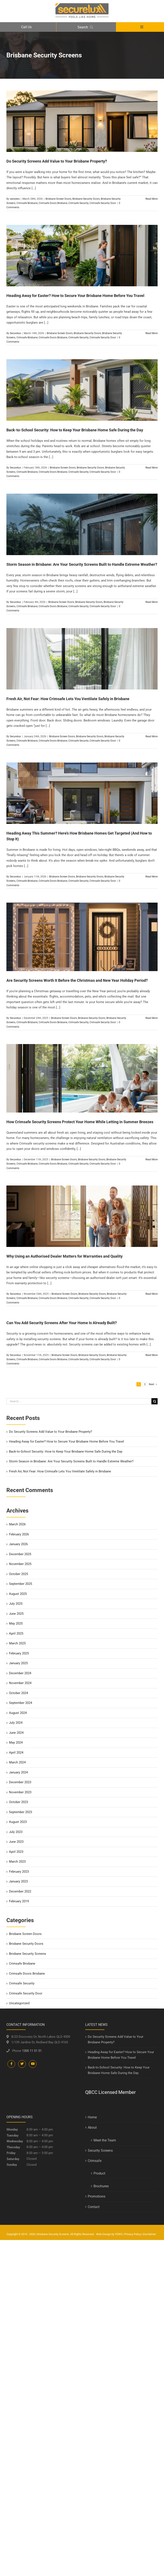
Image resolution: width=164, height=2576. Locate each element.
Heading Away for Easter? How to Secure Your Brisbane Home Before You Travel (75, 295)
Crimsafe (94, 2161)
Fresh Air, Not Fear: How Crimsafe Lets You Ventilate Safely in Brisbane (67, 699)
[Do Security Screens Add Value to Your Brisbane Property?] (82, 121)
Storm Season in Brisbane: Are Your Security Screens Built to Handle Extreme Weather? (81, 564)
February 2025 (19, 1653)
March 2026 (17, 1524)
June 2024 (16, 1733)
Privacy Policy (132, 2234)
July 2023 (15, 1832)
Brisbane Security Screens (27, 1954)
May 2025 (16, 1623)
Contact (94, 2207)
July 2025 (15, 1604)
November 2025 (20, 1564)
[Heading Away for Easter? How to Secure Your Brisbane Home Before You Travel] (82, 255)
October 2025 (18, 1574)
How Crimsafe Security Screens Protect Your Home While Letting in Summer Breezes (79, 1122)
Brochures (101, 2186)
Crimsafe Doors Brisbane (53, 203)
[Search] (154, 1401)
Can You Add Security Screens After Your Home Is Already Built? (61, 1323)
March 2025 (17, 1643)
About (92, 2127)
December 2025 (20, 1554)
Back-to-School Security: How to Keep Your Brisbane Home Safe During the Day (74, 430)
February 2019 (19, 1901)
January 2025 (18, 1663)
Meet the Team (105, 2140)
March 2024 (17, 1762)
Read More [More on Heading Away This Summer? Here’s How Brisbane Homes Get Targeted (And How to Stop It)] (151, 876)
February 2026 (19, 1534)
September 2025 (20, 1584)
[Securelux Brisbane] (82, 5)
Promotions (96, 2196)
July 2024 (15, 1723)
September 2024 (20, 1703)
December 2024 (20, 1673)
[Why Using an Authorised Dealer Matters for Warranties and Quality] (82, 1216)
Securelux (15, 333)
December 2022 (20, 1891)
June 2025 (16, 1614)
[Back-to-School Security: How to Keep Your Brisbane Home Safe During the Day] (82, 390)
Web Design (103, 2234)
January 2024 (18, 1772)
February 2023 (19, 1871)
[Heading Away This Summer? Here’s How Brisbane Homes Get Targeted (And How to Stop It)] (82, 793)
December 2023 (20, 1782)
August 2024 (18, 1713)
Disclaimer (149, 2234)
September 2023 (20, 1812)
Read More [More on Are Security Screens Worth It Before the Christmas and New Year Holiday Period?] (151, 1018)
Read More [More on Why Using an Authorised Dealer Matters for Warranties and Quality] (151, 1293)
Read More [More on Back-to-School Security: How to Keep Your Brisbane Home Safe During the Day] (151, 467)
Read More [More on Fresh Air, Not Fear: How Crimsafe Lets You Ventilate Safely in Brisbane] (151, 736)
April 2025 (16, 1633)
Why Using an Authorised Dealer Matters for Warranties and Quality (64, 1256)
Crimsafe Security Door (102, 203)
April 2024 (16, 1752)
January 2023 (18, 1881)
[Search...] (78, 1401)
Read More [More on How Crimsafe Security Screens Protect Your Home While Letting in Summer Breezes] (151, 1159)
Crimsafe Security (78, 203)
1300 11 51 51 (32, 2051)
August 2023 (18, 1822)
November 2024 (20, 1683)
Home (92, 2117)
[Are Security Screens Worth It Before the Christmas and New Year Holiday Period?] (82, 937)
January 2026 (18, 1544)
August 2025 (18, 1594)
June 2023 (16, 1842)
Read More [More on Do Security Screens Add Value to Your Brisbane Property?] (151, 198)
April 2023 (16, 1852)
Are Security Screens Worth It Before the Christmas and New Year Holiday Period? (77, 980)
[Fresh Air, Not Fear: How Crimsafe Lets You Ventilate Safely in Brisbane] (82, 658)
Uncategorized (19, 2003)
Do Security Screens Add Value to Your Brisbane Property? (56, 161)
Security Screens (100, 2150)
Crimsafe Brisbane (27, 203)
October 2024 (18, 1693)
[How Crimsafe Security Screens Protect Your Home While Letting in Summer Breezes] (82, 1078)
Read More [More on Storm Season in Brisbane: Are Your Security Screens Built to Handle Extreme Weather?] (151, 602)
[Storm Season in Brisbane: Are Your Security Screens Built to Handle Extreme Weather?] (82, 524)
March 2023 (17, 1861)
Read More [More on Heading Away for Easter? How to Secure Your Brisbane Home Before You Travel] (151, 333)
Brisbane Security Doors (86, 198)
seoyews (15, 198)
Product (99, 2173)
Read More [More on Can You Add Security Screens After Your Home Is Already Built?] (151, 1355)
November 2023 (20, 1792)
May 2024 (16, 1742)
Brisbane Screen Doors (58, 198)
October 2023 (18, 1802)
